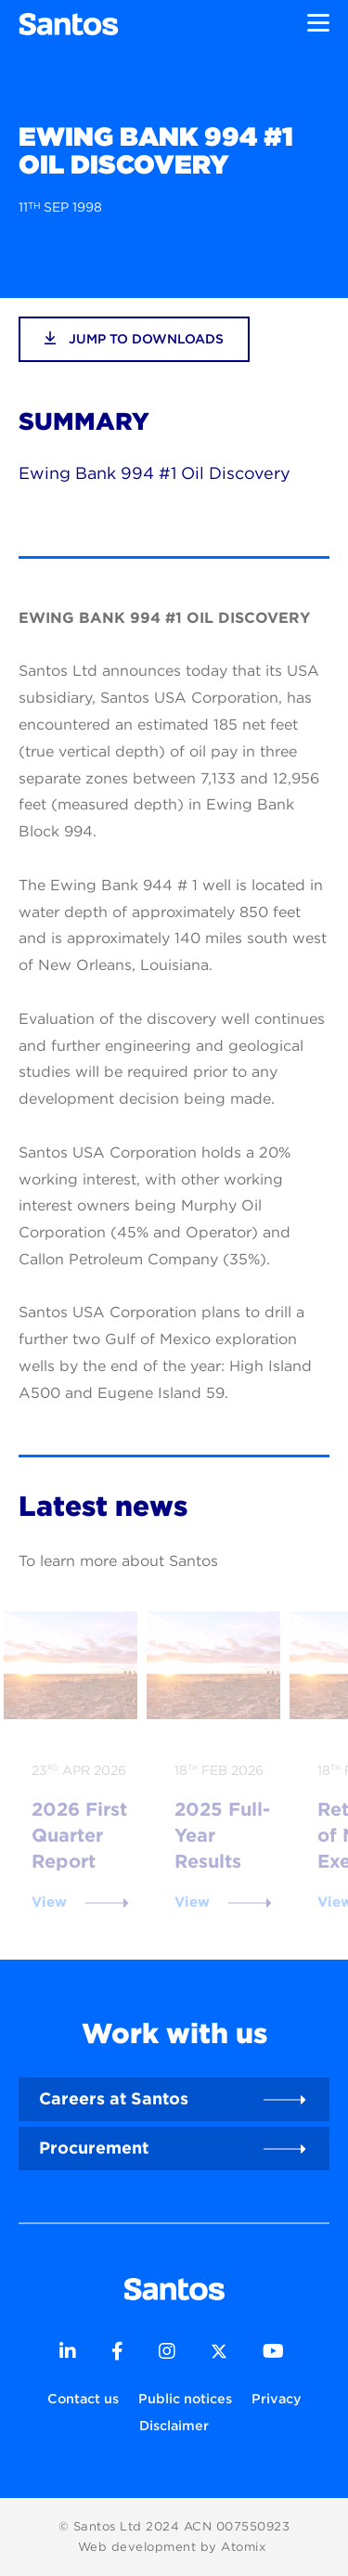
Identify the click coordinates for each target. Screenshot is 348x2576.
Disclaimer (174, 2425)
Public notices (185, 2398)
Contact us (83, 2398)
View (49, 1902)
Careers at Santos (113, 2098)
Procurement (93, 2147)
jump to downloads (134, 338)
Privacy (276, 2398)
